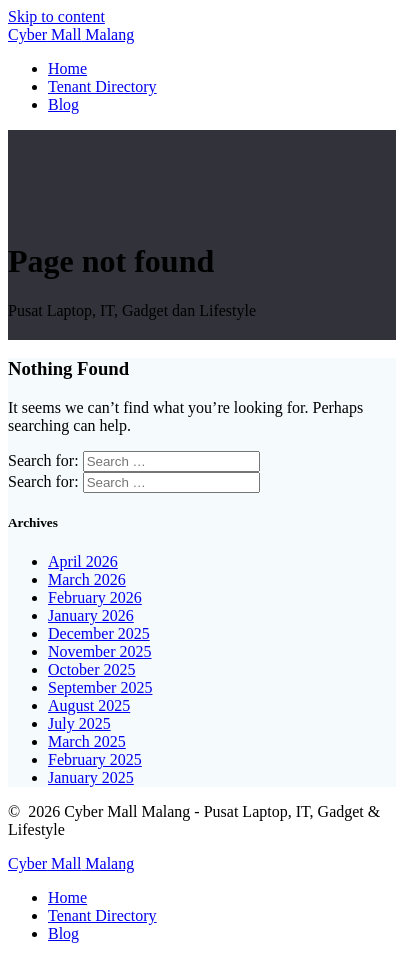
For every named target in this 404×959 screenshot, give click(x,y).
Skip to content (56, 16)
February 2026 (95, 597)
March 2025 (87, 741)
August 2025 (89, 705)
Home (67, 68)
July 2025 (79, 723)
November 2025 (100, 651)
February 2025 (95, 759)
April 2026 (83, 561)
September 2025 (100, 687)
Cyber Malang (71, 34)
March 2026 (87, 579)
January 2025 (91, 777)
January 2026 (91, 615)
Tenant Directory (102, 86)
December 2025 (99, 633)
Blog (63, 104)
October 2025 (92, 669)
